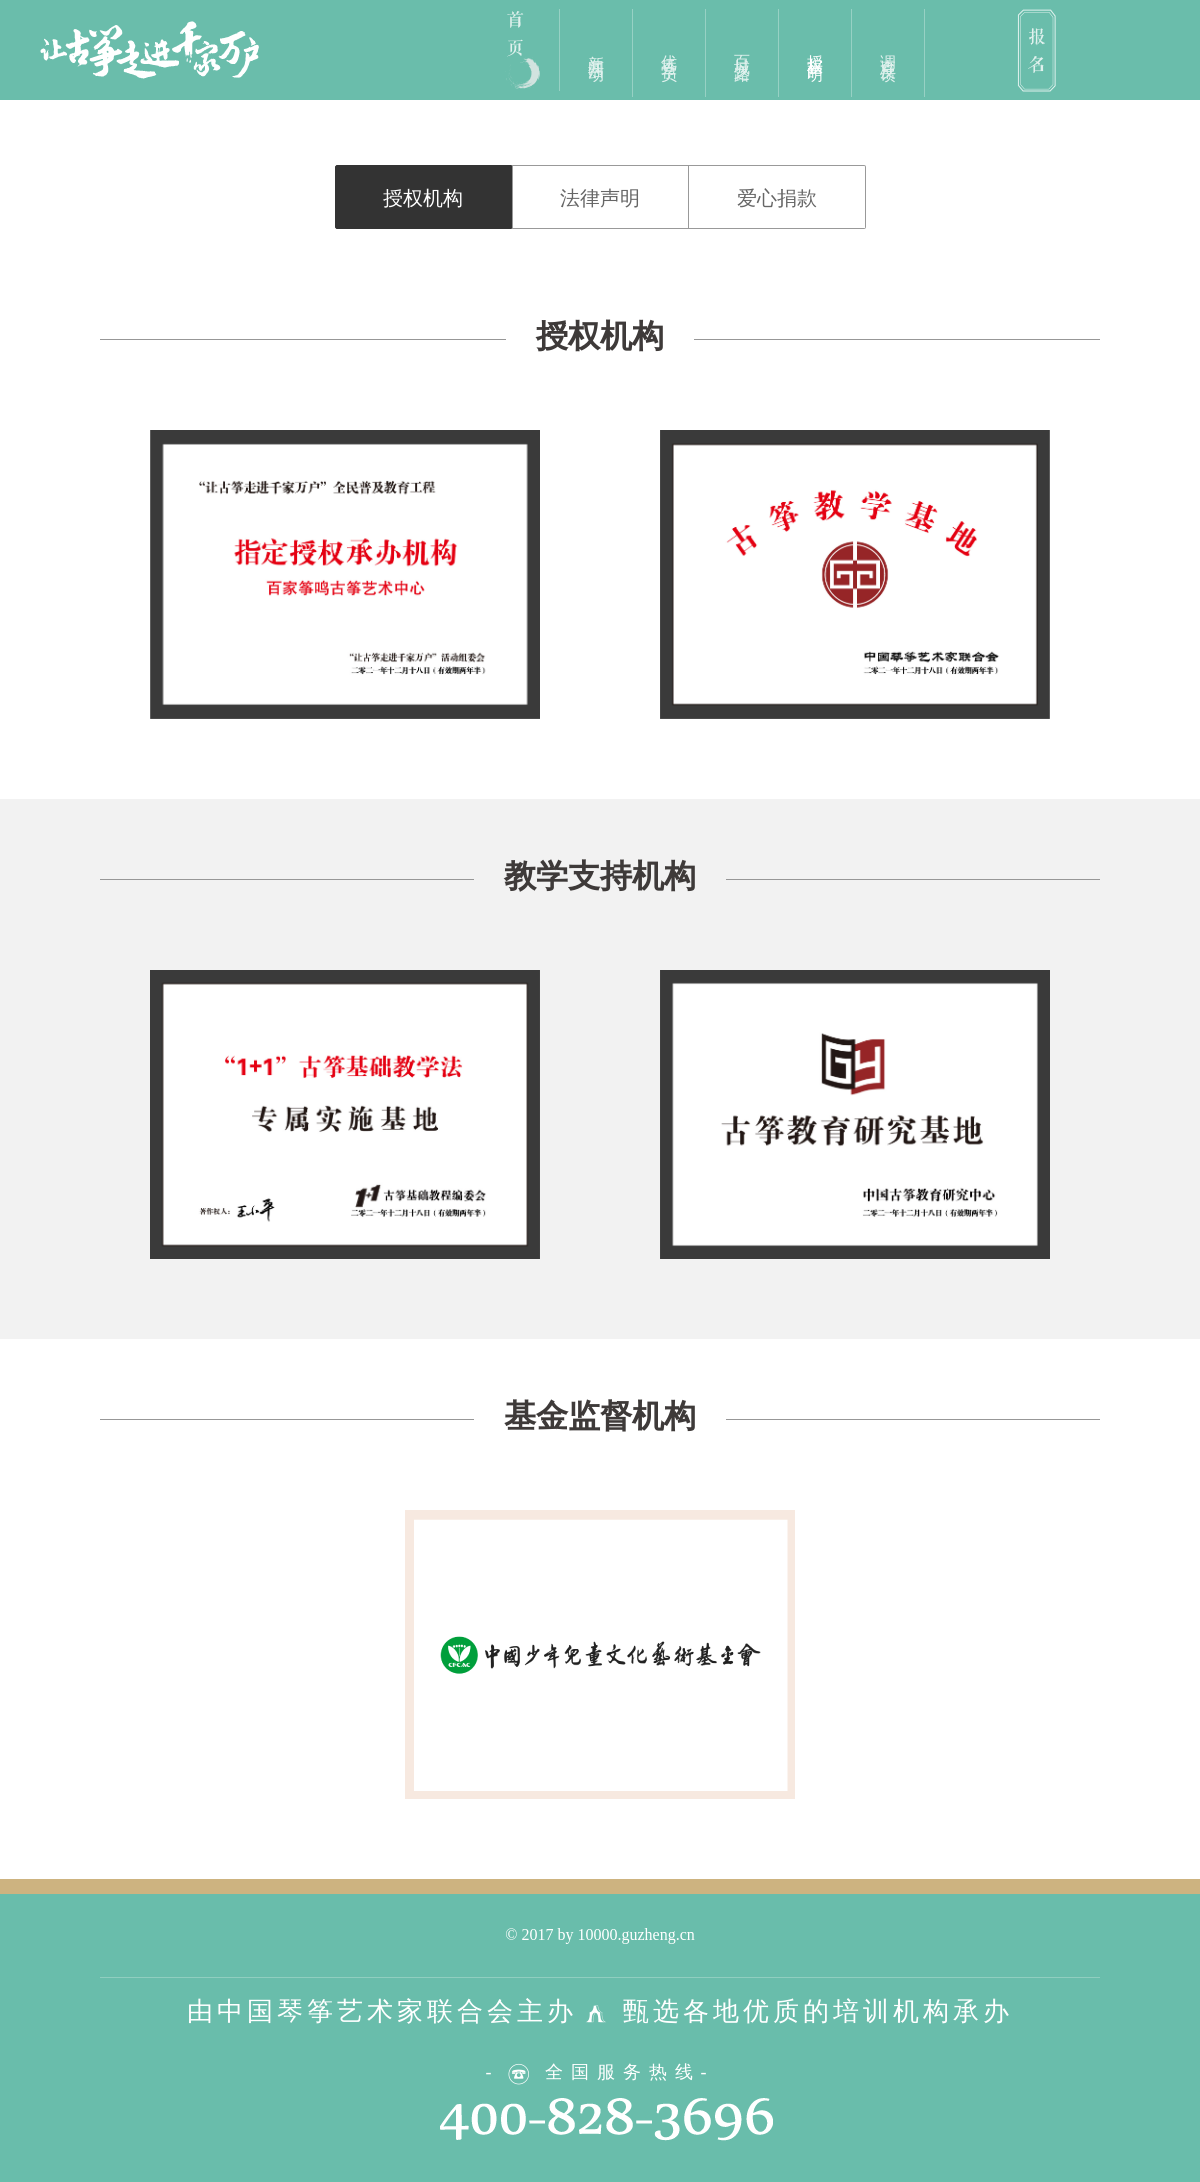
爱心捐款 (777, 198)
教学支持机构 (600, 876)
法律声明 (600, 198)
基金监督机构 (600, 1416)
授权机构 (423, 198)
